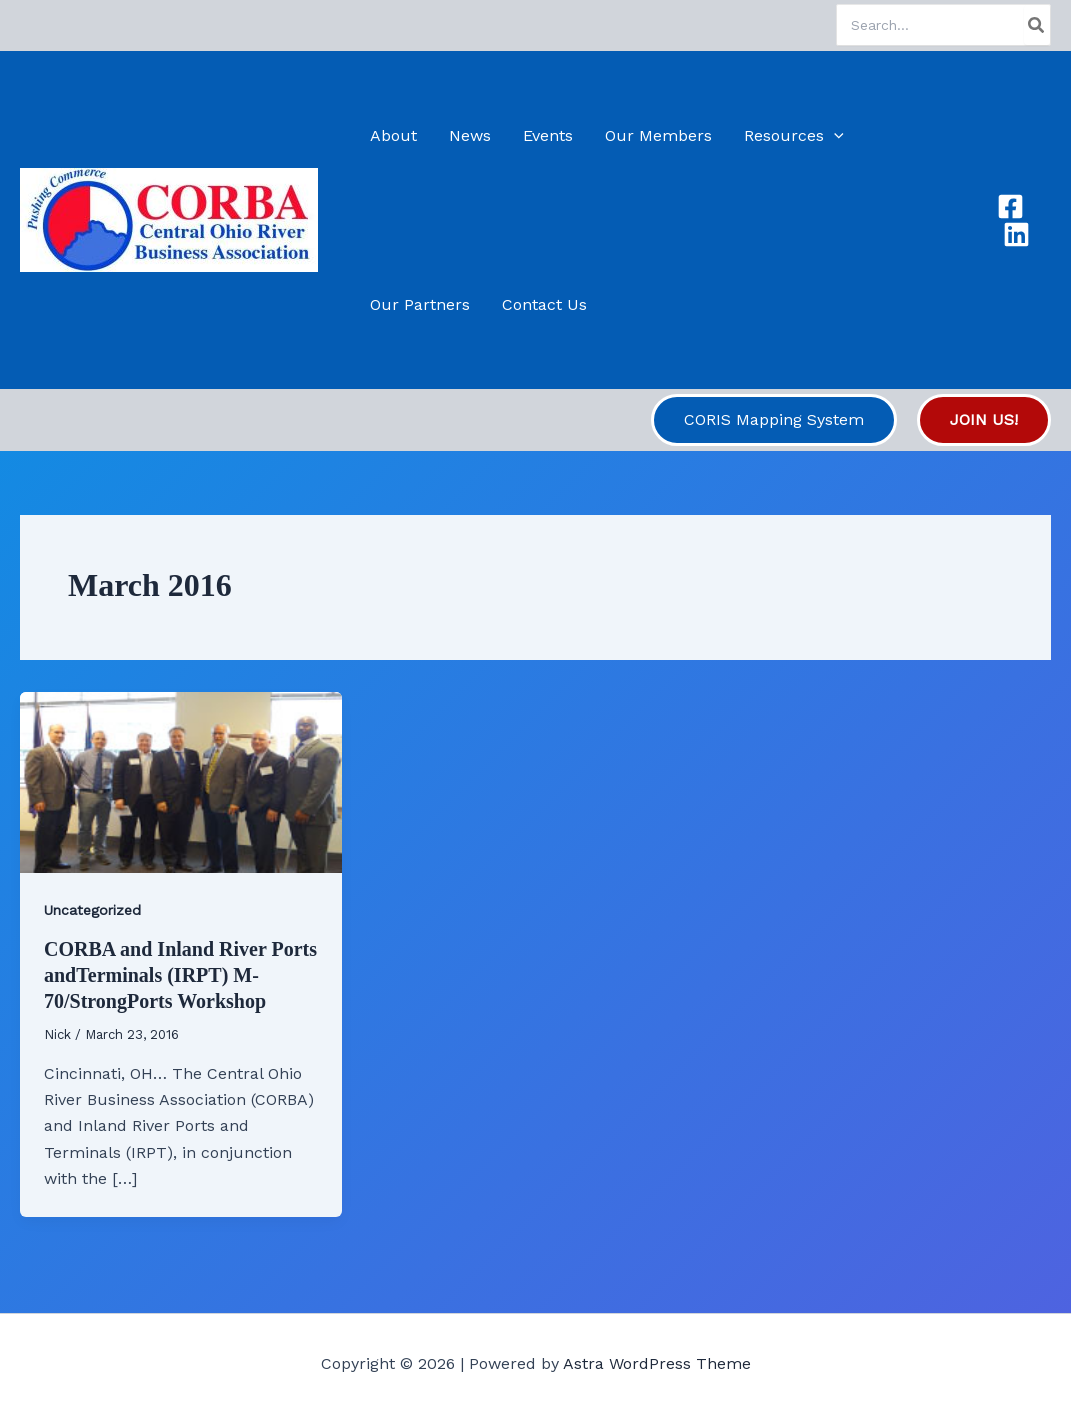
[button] (774, 420)
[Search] (1037, 25)
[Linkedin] (1016, 234)
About (393, 135)
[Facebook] (1010, 206)
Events (548, 135)
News (470, 135)
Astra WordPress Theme (657, 1363)
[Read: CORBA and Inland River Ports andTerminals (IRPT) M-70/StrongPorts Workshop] (181, 780)
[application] (834, 135)
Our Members (658, 135)
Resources (794, 135)
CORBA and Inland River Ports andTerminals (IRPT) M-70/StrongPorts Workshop (180, 975)
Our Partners (420, 304)
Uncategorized (92, 910)
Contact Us (544, 304)
